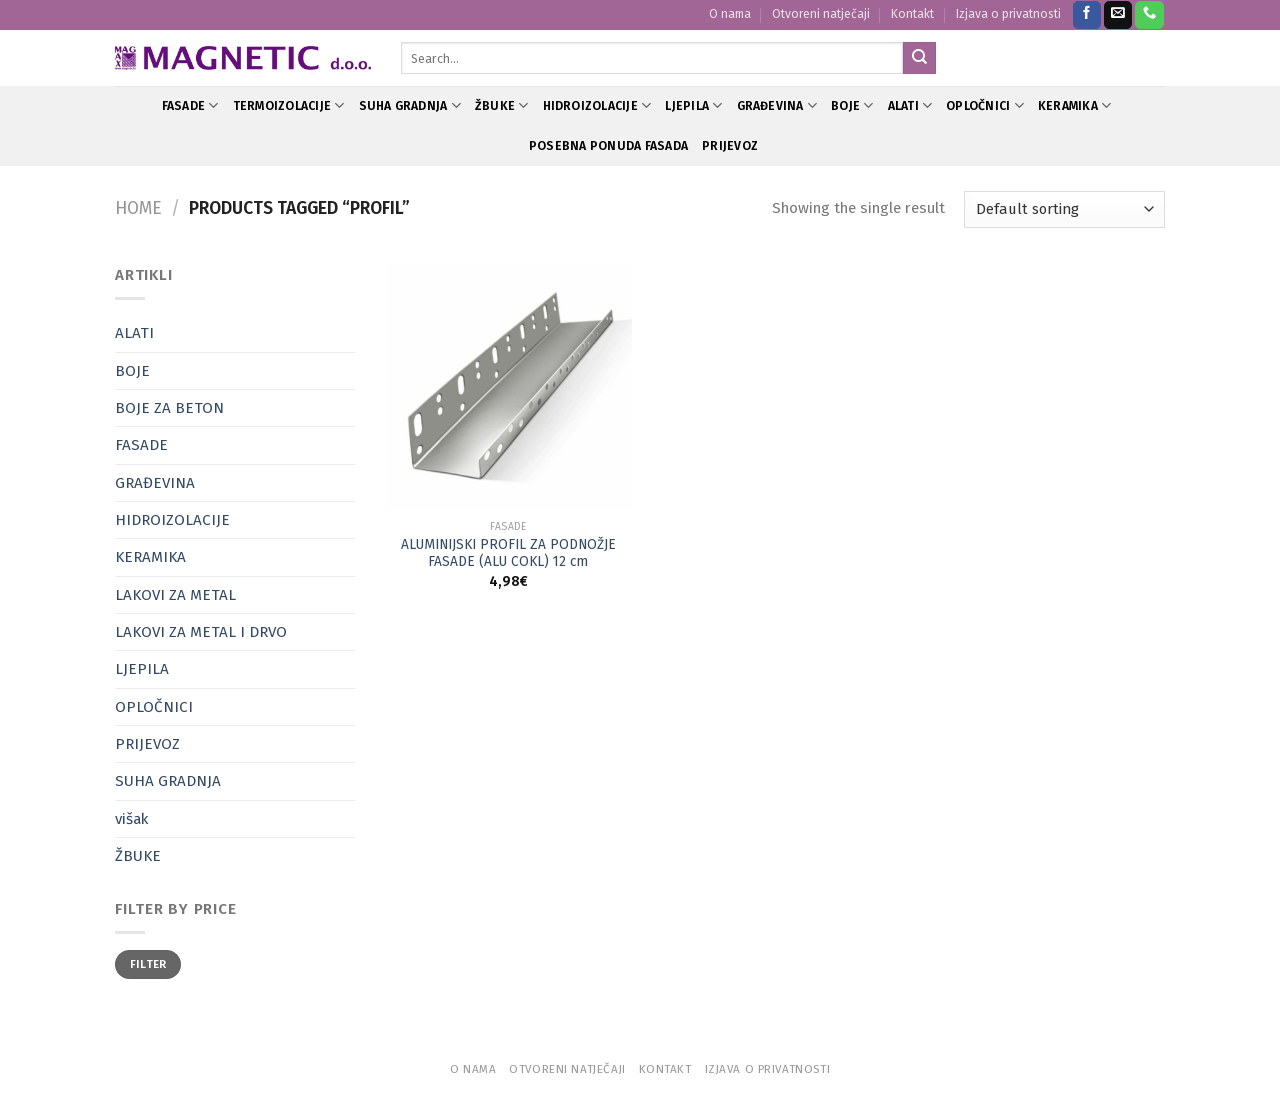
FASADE (190, 105)
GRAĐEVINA (777, 105)
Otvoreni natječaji (821, 14)
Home (138, 208)
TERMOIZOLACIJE (289, 105)
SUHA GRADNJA (410, 105)
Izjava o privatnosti (1008, 14)
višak (131, 819)
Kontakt (912, 14)
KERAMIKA (1074, 105)
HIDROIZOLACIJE (597, 105)
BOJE (852, 105)
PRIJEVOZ (730, 146)
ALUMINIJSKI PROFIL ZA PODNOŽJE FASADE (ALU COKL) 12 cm (508, 553)
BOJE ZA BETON (169, 408)
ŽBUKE (502, 105)
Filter (148, 964)
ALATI (910, 105)
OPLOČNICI (985, 105)
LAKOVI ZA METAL (175, 595)
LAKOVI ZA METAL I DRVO (201, 632)
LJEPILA (693, 105)
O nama (730, 14)
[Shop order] (1064, 209)
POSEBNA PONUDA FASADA (608, 146)
